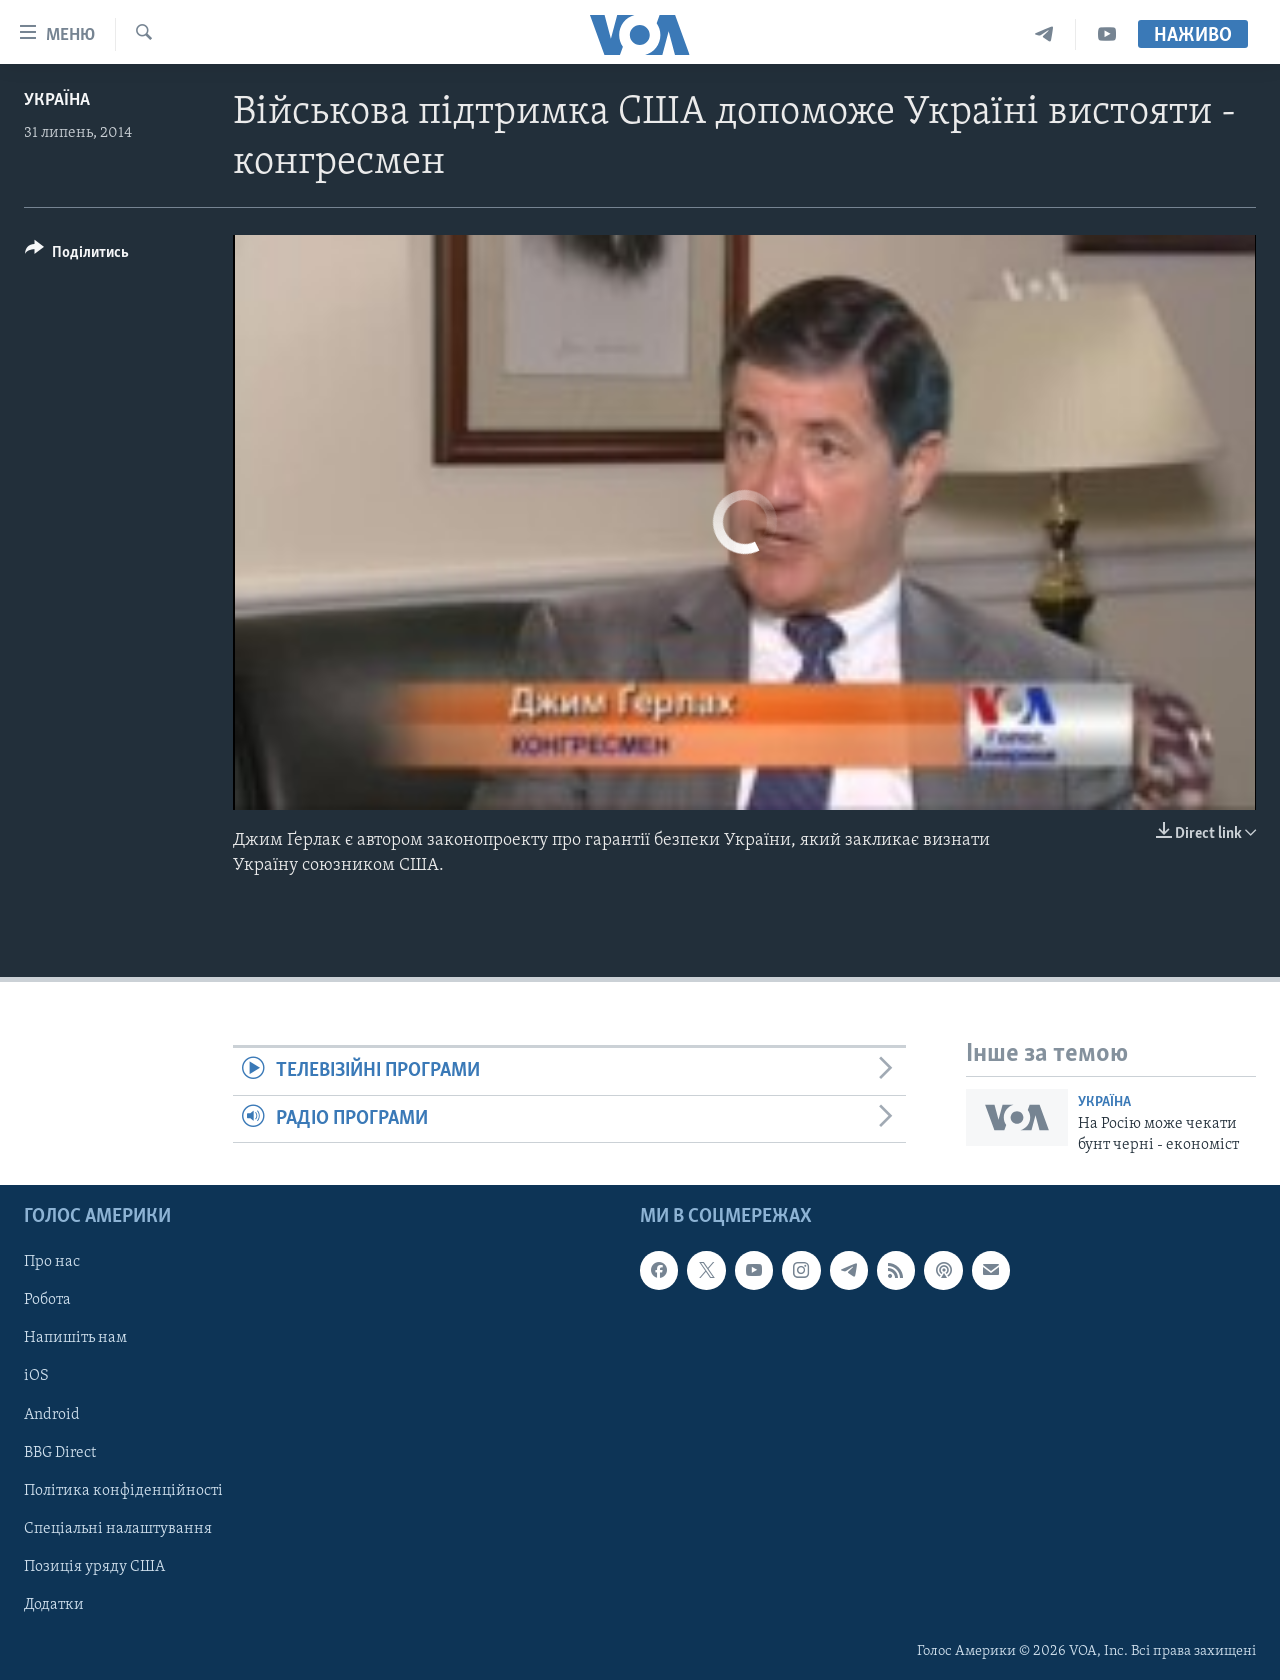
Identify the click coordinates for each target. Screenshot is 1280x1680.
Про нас (52, 1262)
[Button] (77, 255)
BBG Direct (60, 1453)
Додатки (54, 1605)
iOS (36, 1377)
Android (52, 1415)
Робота (47, 1301)
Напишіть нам (75, 1339)
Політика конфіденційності (123, 1491)
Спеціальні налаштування (118, 1529)
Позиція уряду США (94, 1567)
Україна (57, 100)
